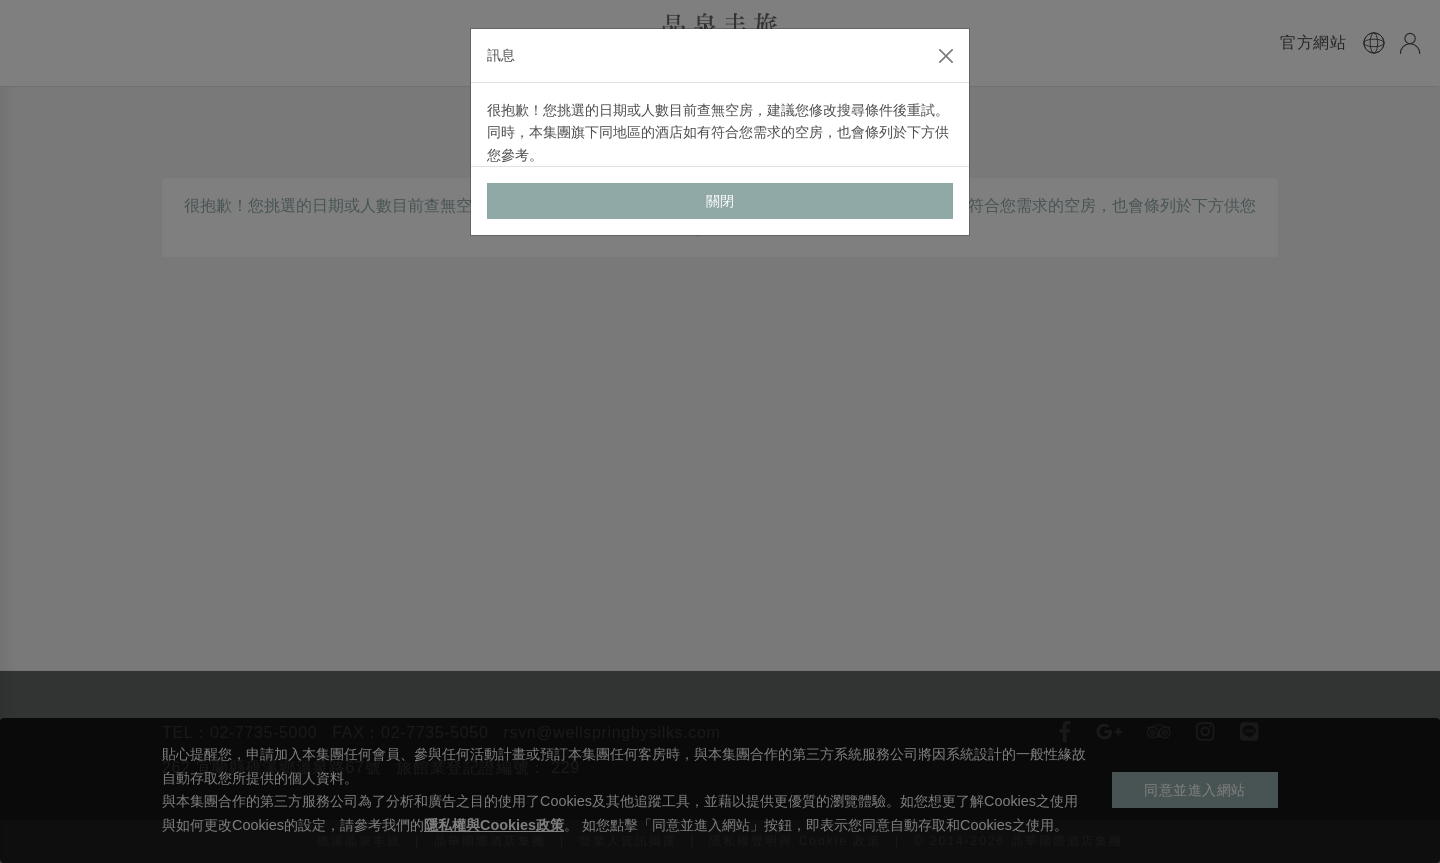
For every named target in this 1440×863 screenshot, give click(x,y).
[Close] (946, 56)
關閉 (720, 201)
